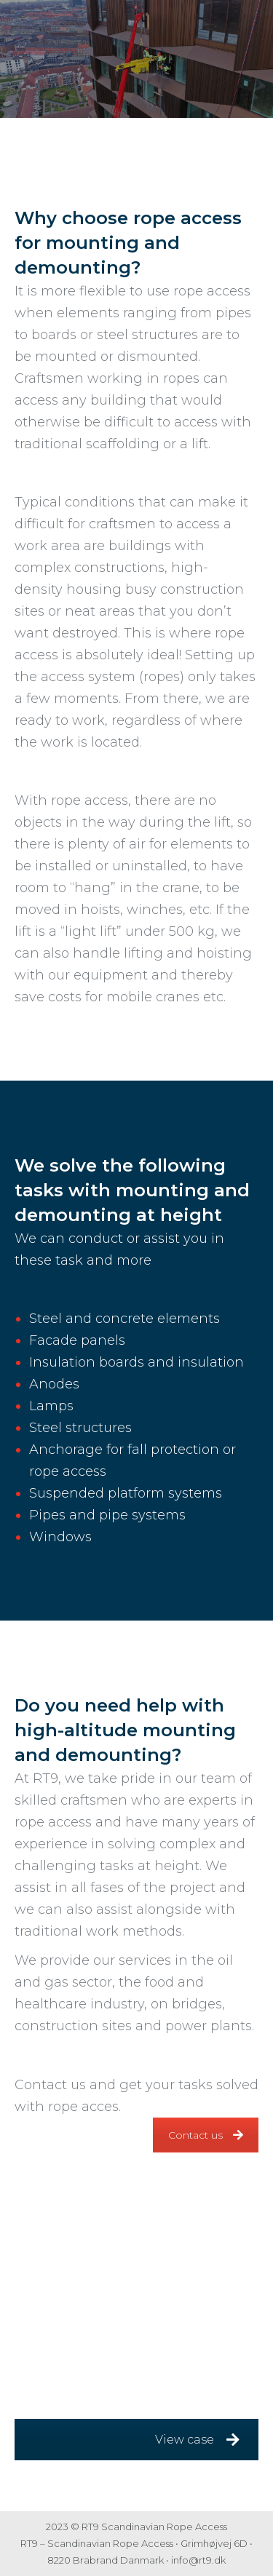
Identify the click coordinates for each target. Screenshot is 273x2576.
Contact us (205, 2135)
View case (197, 2439)
